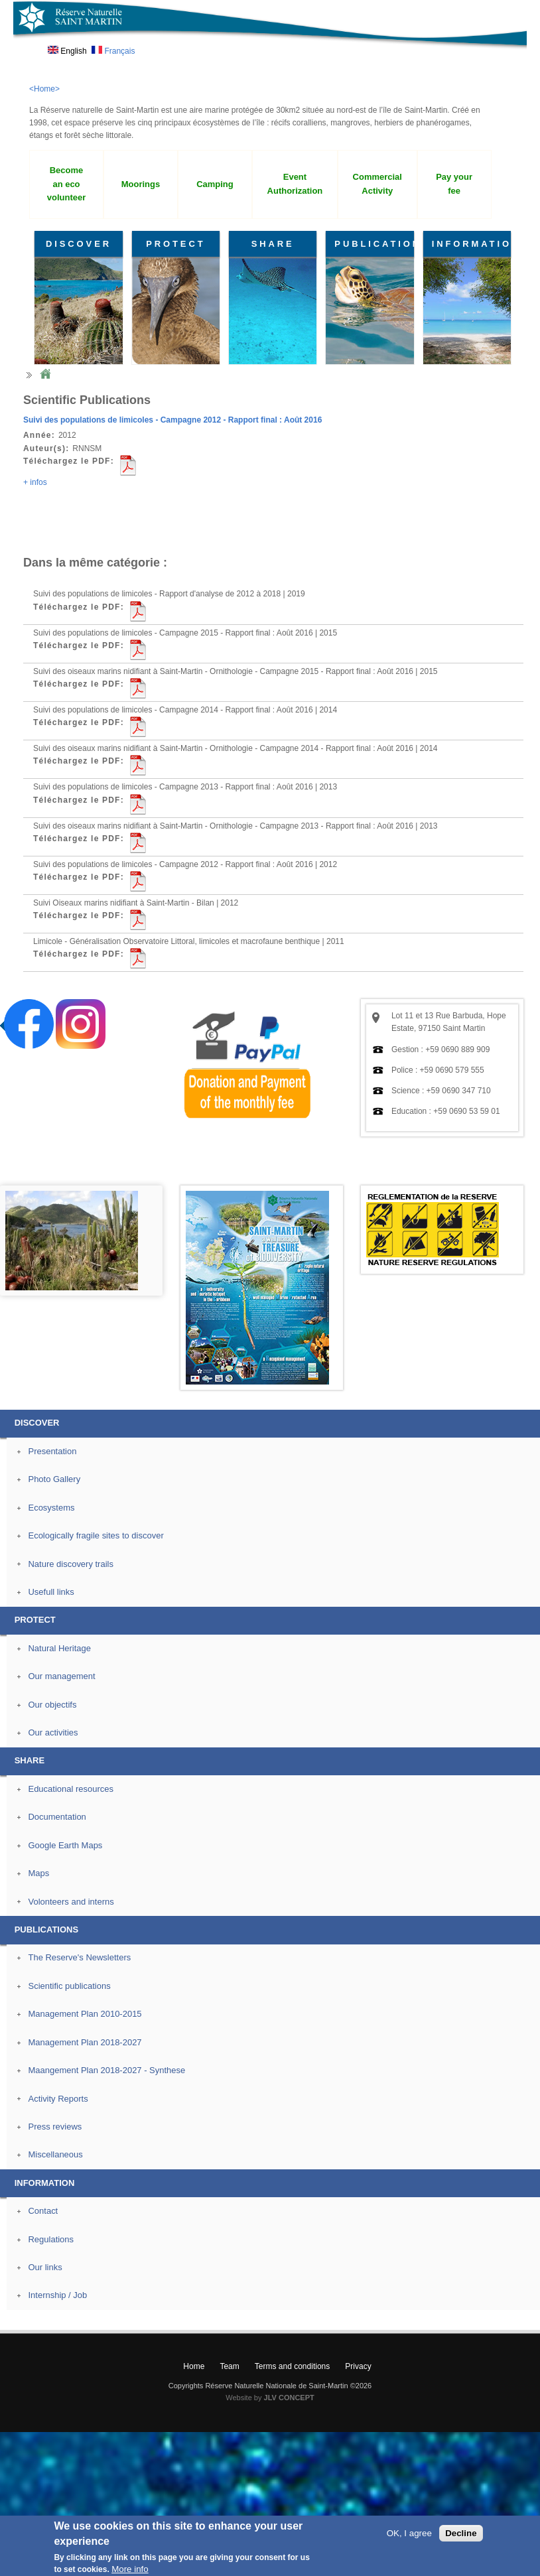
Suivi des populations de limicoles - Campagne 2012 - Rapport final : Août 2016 (172, 420)
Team (229, 2366)
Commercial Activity (377, 184)
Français (113, 51)
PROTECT (175, 244)
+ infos (35, 482)
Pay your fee (454, 184)
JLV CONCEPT (289, 2398)
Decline (460, 2533)
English (67, 51)
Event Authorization (295, 184)
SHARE (273, 244)
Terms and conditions (292, 2366)
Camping (215, 184)
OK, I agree (409, 2533)
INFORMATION (471, 244)
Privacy (358, 2366)
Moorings (140, 184)
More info (130, 2569)
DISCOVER (78, 244)
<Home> (44, 89)
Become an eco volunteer (66, 184)
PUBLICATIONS (373, 244)
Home (45, 374)
